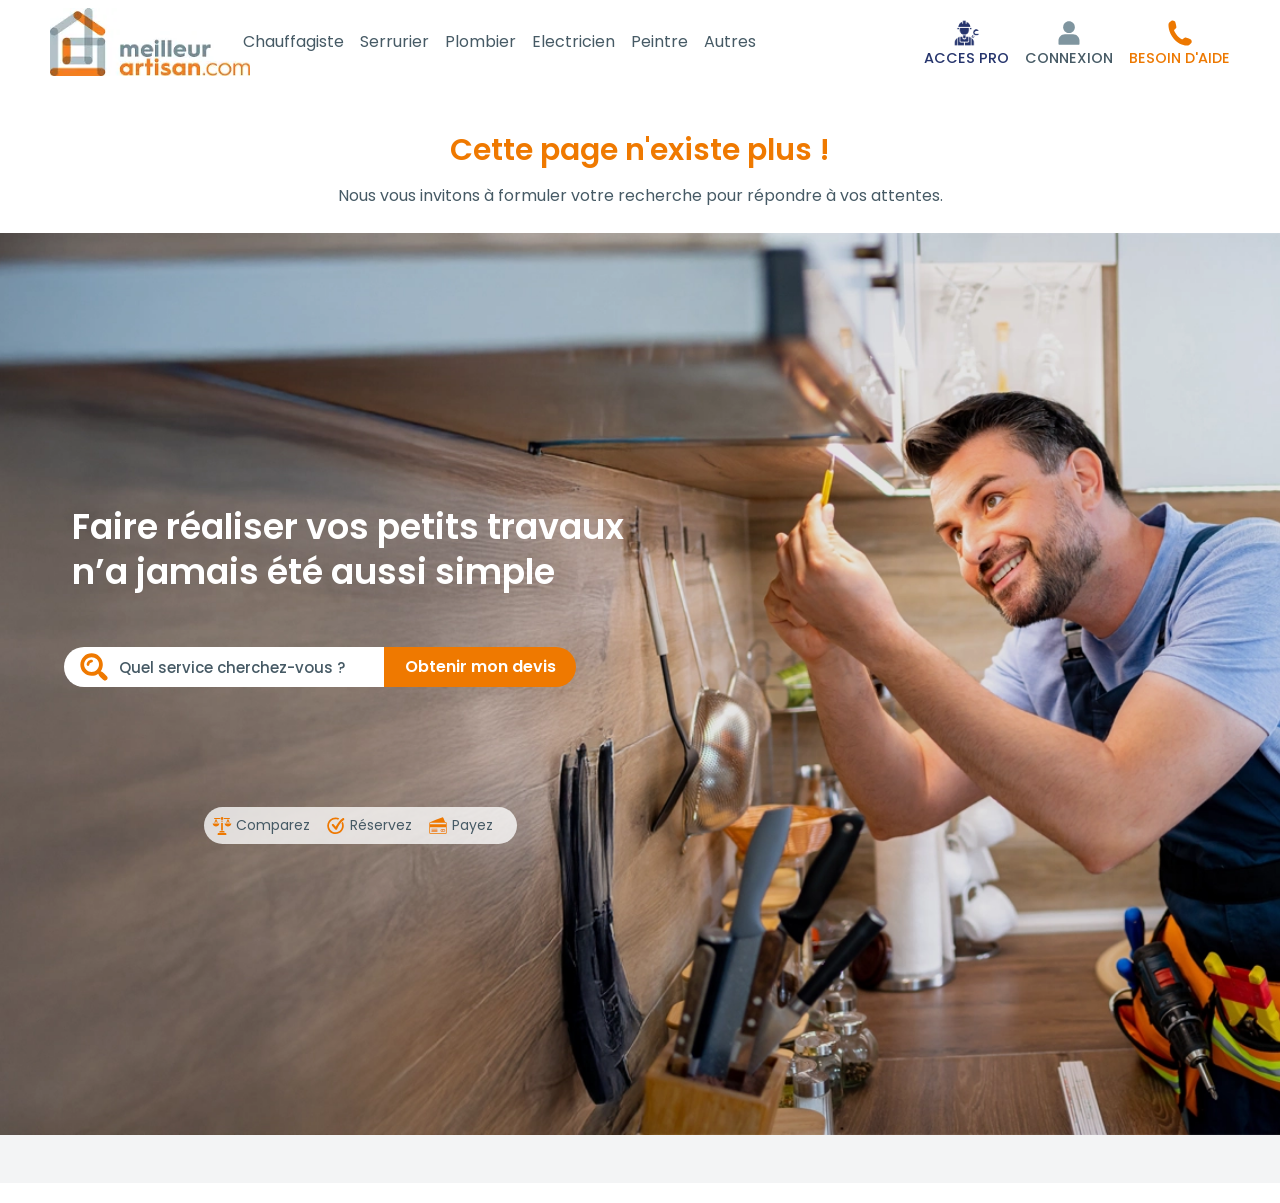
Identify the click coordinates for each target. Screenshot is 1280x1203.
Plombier (502, 43)
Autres (752, 43)
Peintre (681, 43)
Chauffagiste (315, 43)
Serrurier (416, 43)
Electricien (595, 43)
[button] (1179, 44)
